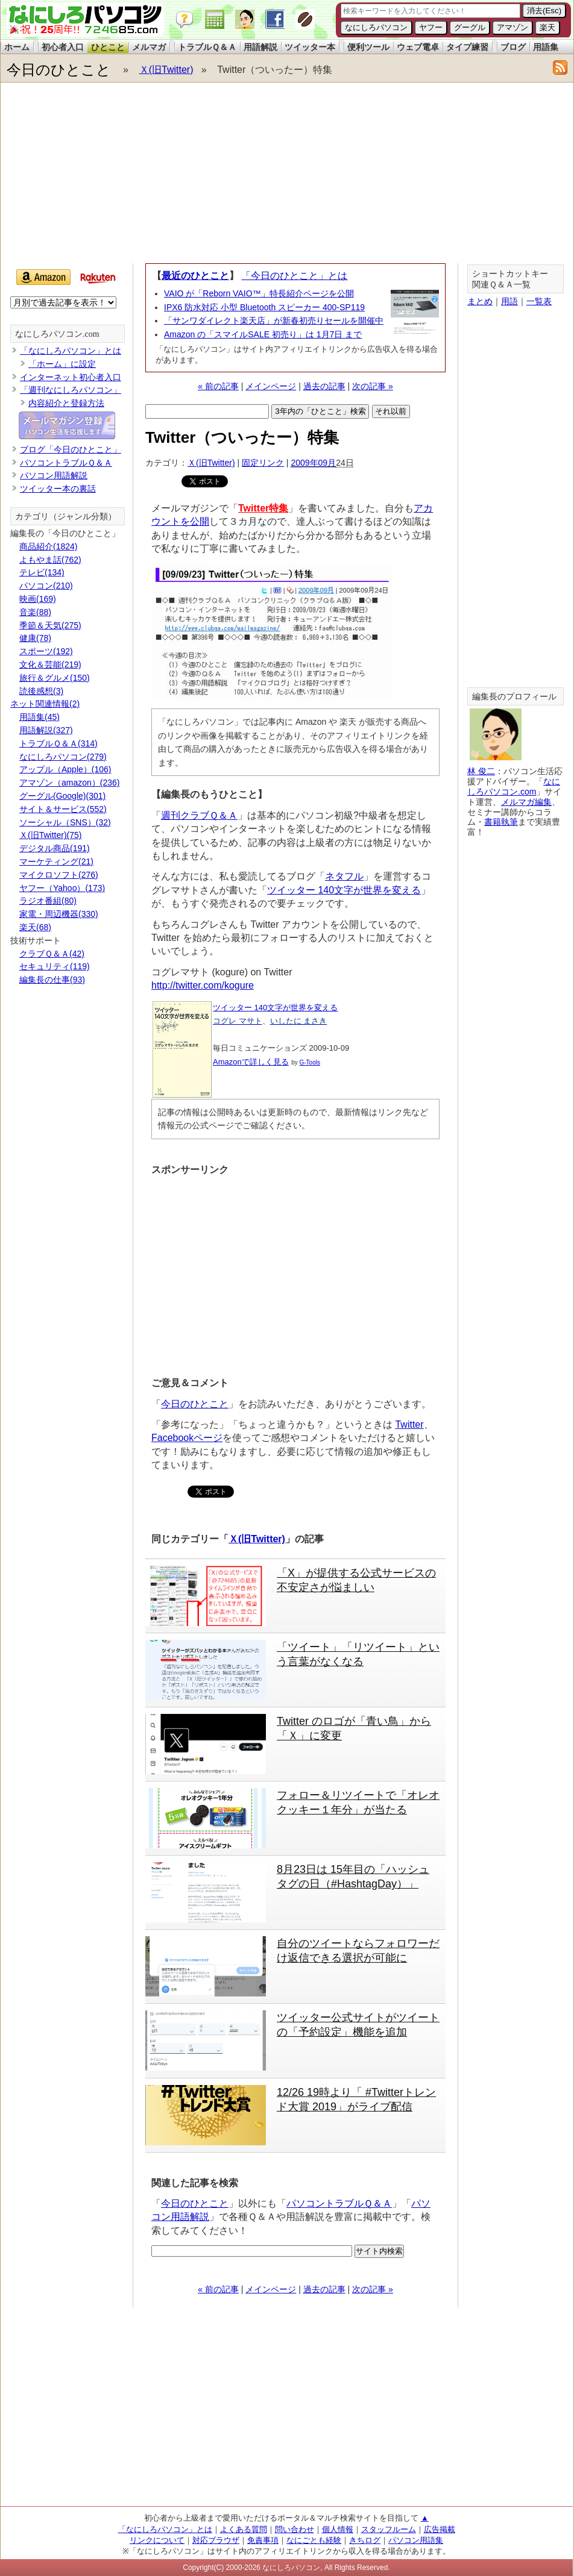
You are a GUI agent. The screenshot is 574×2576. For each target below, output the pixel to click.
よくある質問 (243, 2529)
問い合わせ (294, 2529)
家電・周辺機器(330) (58, 914)
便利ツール (368, 47)
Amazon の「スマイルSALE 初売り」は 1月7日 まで (263, 334)
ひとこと (108, 47)
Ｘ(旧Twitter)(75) (50, 835)
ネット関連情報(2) (45, 703)
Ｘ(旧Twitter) (166, 69)
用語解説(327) (46, 730)
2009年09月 (313, 462)
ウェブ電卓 (418, 47)
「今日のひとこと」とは (294, 275)
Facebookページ (186, 1438)
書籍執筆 (501, 822)
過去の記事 (324, 386)
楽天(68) (35, 927)
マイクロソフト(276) (58, 875)
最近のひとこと (195, 275)
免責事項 (263, 2540)
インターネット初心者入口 (70, 377)
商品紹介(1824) (48, 546)
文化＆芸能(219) (50, 664)
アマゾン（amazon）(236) (69, 782)
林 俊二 (481, 771)
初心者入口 (63, 47)
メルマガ (149, 47)
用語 (509, 301)
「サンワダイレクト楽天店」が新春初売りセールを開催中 (273, 320)
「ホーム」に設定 (62, 364)
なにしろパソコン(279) (63, 756)
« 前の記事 (218, 386)
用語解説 (260, 47)
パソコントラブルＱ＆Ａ (339, 2203)
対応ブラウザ (215, 2540)
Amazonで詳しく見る (251, 1061)
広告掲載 (439, 2529)
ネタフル (344, 876)
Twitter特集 (263, 508)
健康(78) (35, 638)
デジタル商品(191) (54, 848)
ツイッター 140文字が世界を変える (344, 890)
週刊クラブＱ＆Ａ (199, 815)
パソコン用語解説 (53, 475)
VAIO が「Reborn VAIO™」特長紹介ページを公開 (259, 293)
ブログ (513, 47)
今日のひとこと (59, 69)
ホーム (17, 47)
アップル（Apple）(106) (65, 769)
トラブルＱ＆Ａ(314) (58, 743)
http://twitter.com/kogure (202, 985)
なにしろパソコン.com (57, 334)
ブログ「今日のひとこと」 (70, 449)
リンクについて (157, 2540)
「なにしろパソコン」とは (70, 350)
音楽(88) (35, 612)
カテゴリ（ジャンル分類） (65, 516)
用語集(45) (39, 717)
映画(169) (37, 599)
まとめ (480, 301)
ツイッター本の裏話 (58, 488)
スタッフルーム (388, 2529)
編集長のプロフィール (514, 696)
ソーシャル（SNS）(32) (65, 822)
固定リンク (263, 462)
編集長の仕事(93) (52, 979)
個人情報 (337, 2529)
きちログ (364, 2540)
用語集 (545, 47)
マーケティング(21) (56, 861)
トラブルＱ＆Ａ (207, 47)
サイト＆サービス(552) (63, 809)
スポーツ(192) (46, 651)
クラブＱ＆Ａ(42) (51, 953)
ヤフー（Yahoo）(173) (62, 888)
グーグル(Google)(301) (62, 796)
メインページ (270, 386)
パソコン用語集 (415, 2540)
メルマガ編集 (526, 802)
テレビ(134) (42, 572)
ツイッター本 (310, 47)
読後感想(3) (41, 691)
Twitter (409, 1424)
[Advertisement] (231, 176)
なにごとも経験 (313, 2540)
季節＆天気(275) (50, 625)
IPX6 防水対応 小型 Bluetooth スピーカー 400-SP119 (264, 307)
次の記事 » (372, 386)
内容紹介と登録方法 (66, 403)
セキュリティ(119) (54, 966)
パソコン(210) (46, 585)
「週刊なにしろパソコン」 (70, 390)
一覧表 (539, 301)
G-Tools (310, 1062)
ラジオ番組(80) (48, 900)
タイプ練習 (467, 47)
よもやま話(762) (50, 559)
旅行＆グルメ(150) (54, 678)
